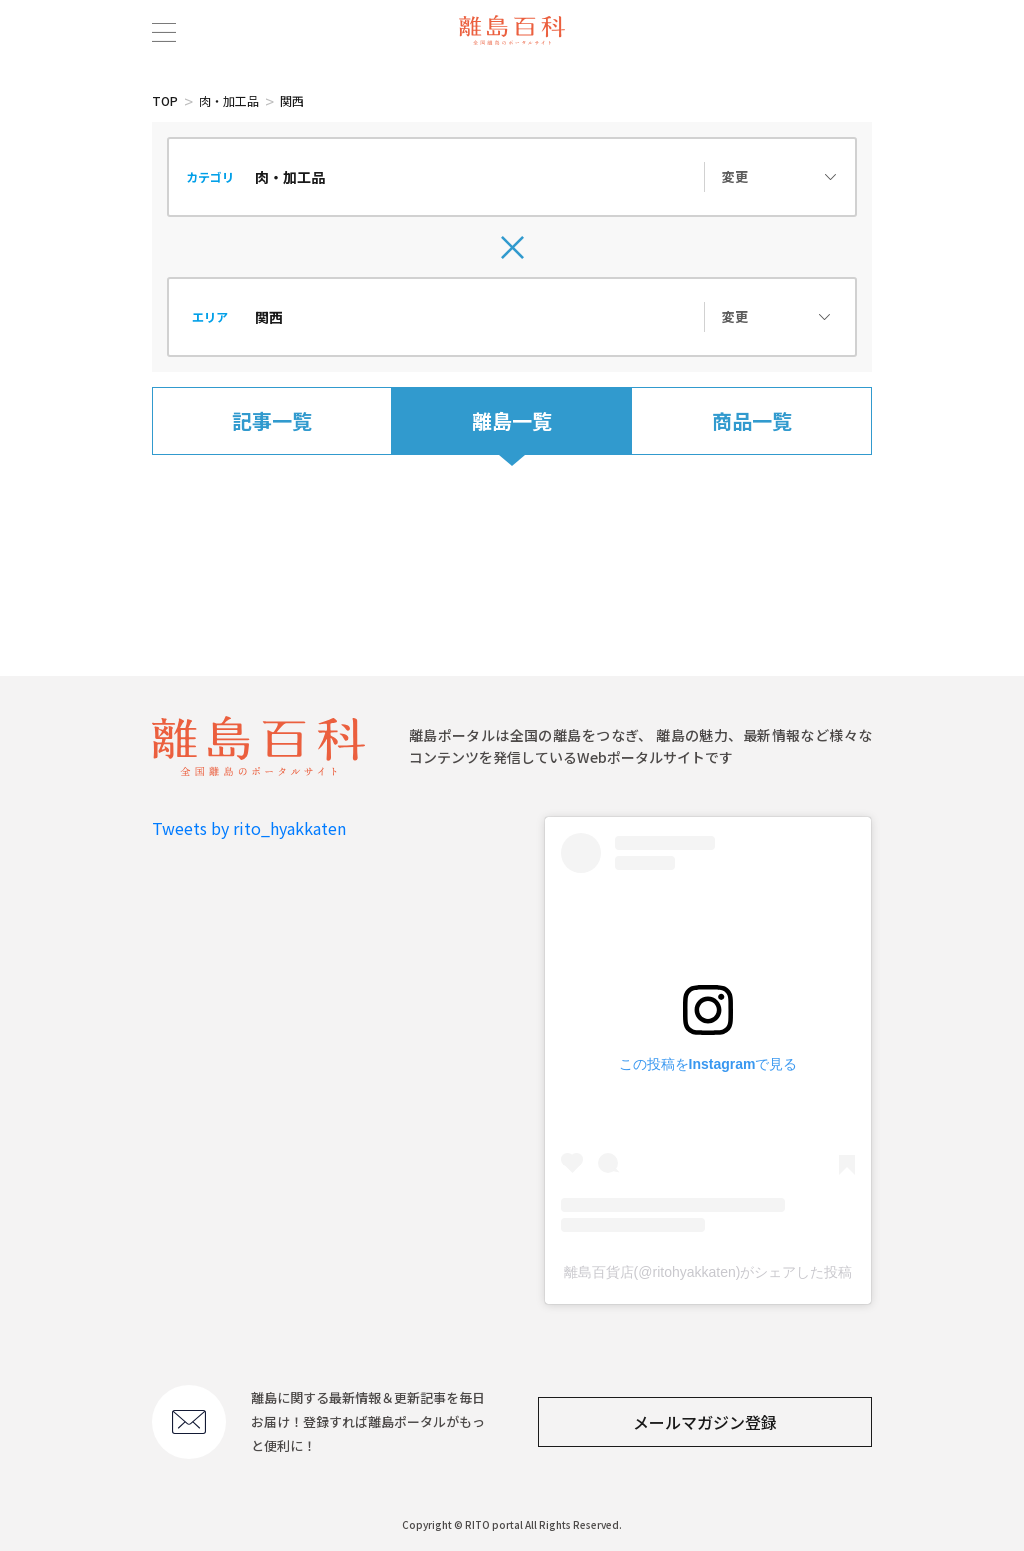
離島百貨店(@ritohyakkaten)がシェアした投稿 (708, 1272)
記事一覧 (272, 420)
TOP (165, 100)
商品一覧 (752, 420)
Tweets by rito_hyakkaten (249, 828)
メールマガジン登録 (705, 1422)
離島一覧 (512, 420)
